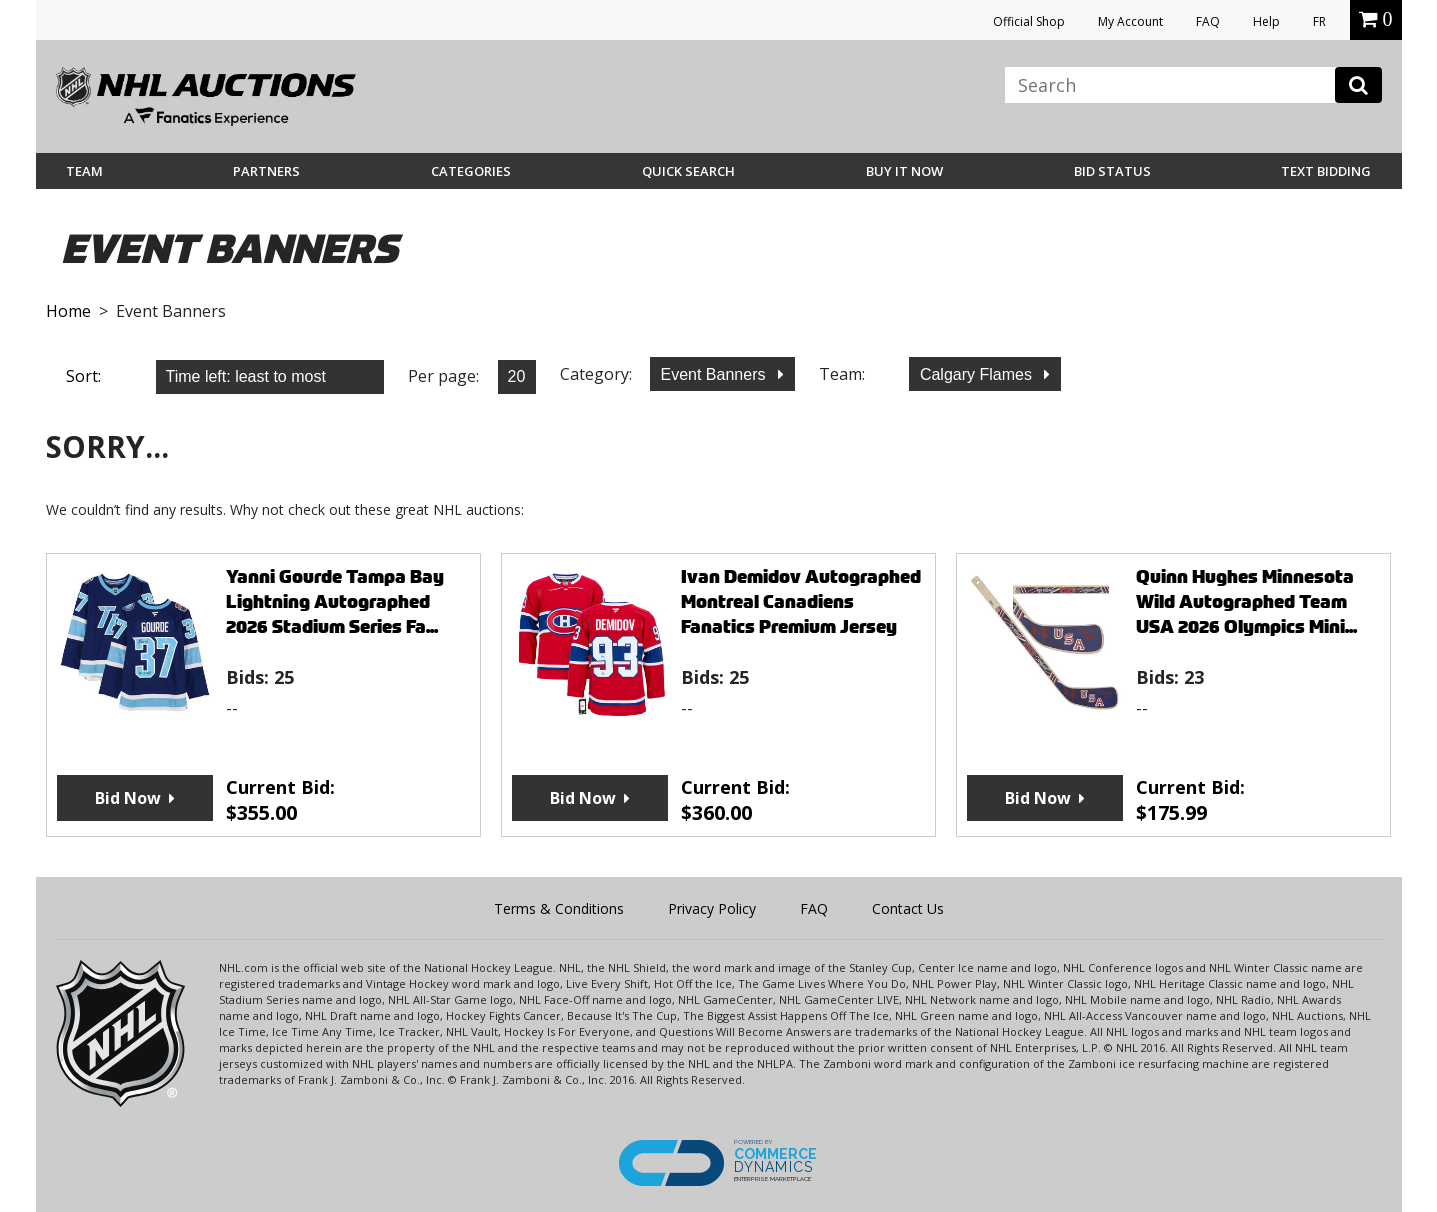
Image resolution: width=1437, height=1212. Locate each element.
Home (68, 311)
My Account (1130, 21)
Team (84, 171)
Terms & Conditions (559, 908)
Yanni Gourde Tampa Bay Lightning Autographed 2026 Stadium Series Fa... (335, 601)
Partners (266, 171)
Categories (471, 171)
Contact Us (908, 908)
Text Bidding (1326, 171)
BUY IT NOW (904, 171)
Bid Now (128, 798)
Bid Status (1112, 171)
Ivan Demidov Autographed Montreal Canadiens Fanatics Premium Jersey (801, 601)
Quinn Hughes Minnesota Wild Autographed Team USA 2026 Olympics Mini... (1246, 601)
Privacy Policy (712, 908)
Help (1266, 21)
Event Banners (715, 374)
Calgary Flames (978, 374)
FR (1319, 21)
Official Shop (1029, 21)
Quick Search (688, 171)
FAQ (1208, 21)
